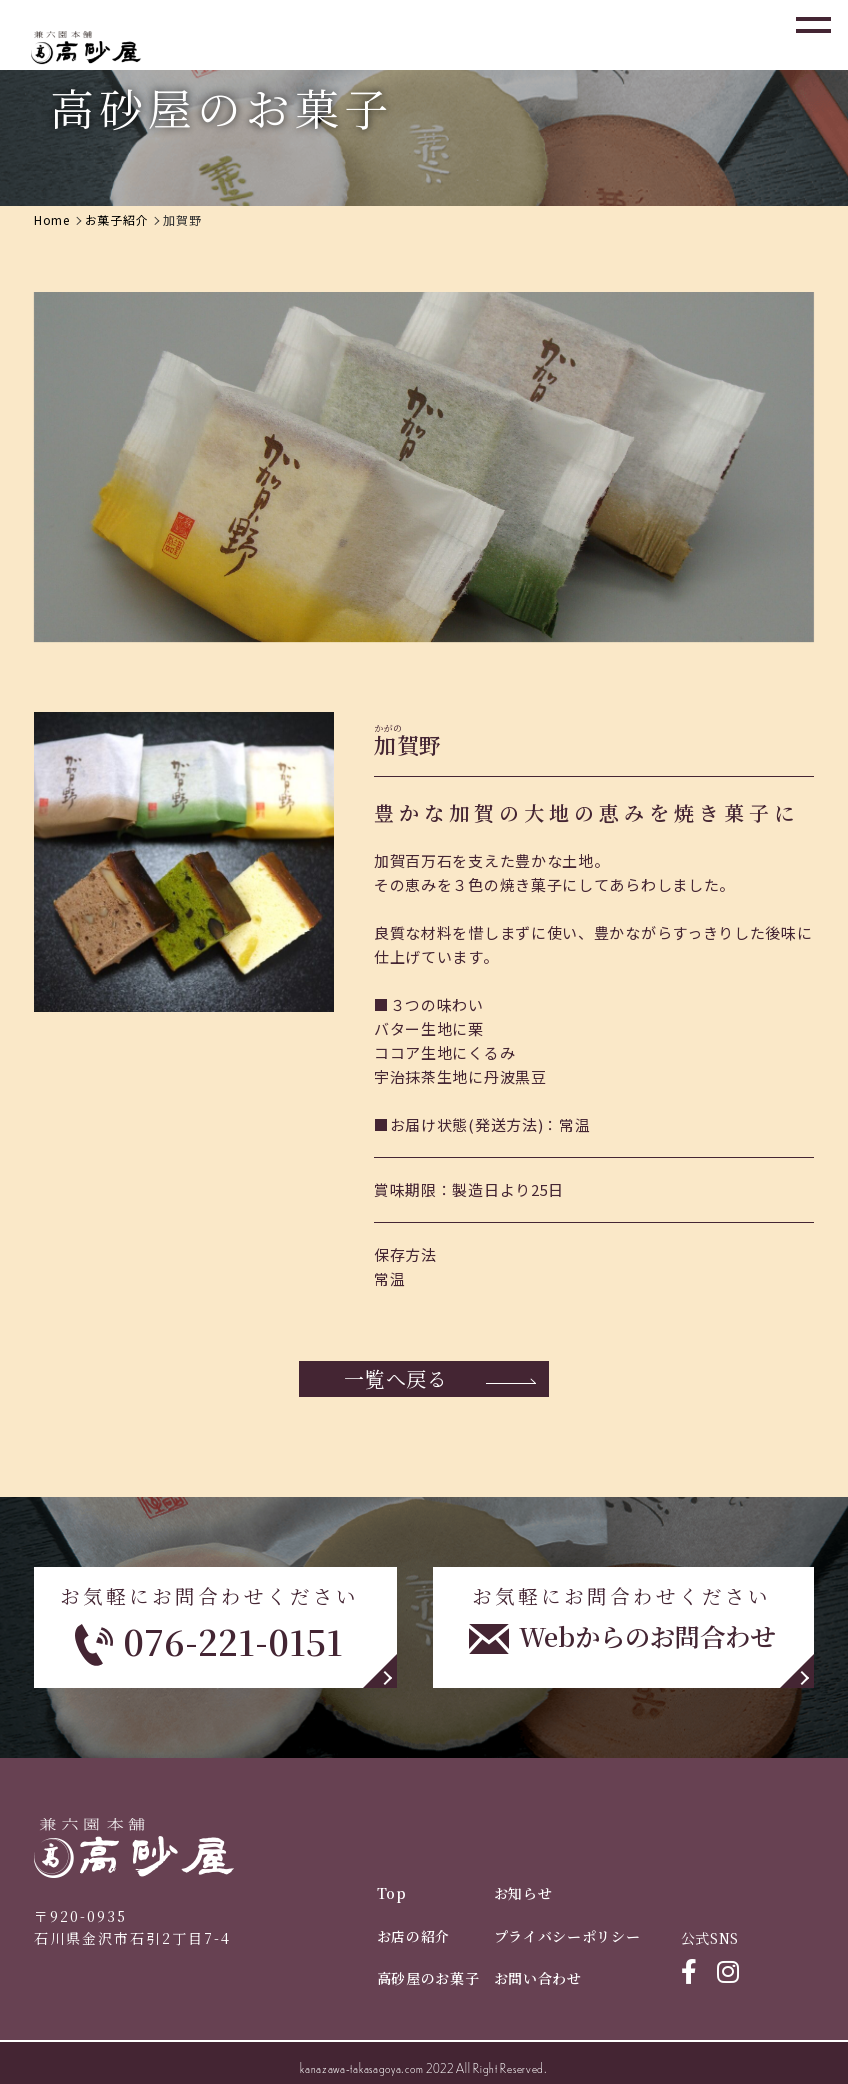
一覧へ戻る (396, 1378)
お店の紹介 (414, 1936)
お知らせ (523, 1893)
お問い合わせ (538, 1978)
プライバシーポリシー (567, 1936)
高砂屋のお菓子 (428, 1978)
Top (392, 1893)
